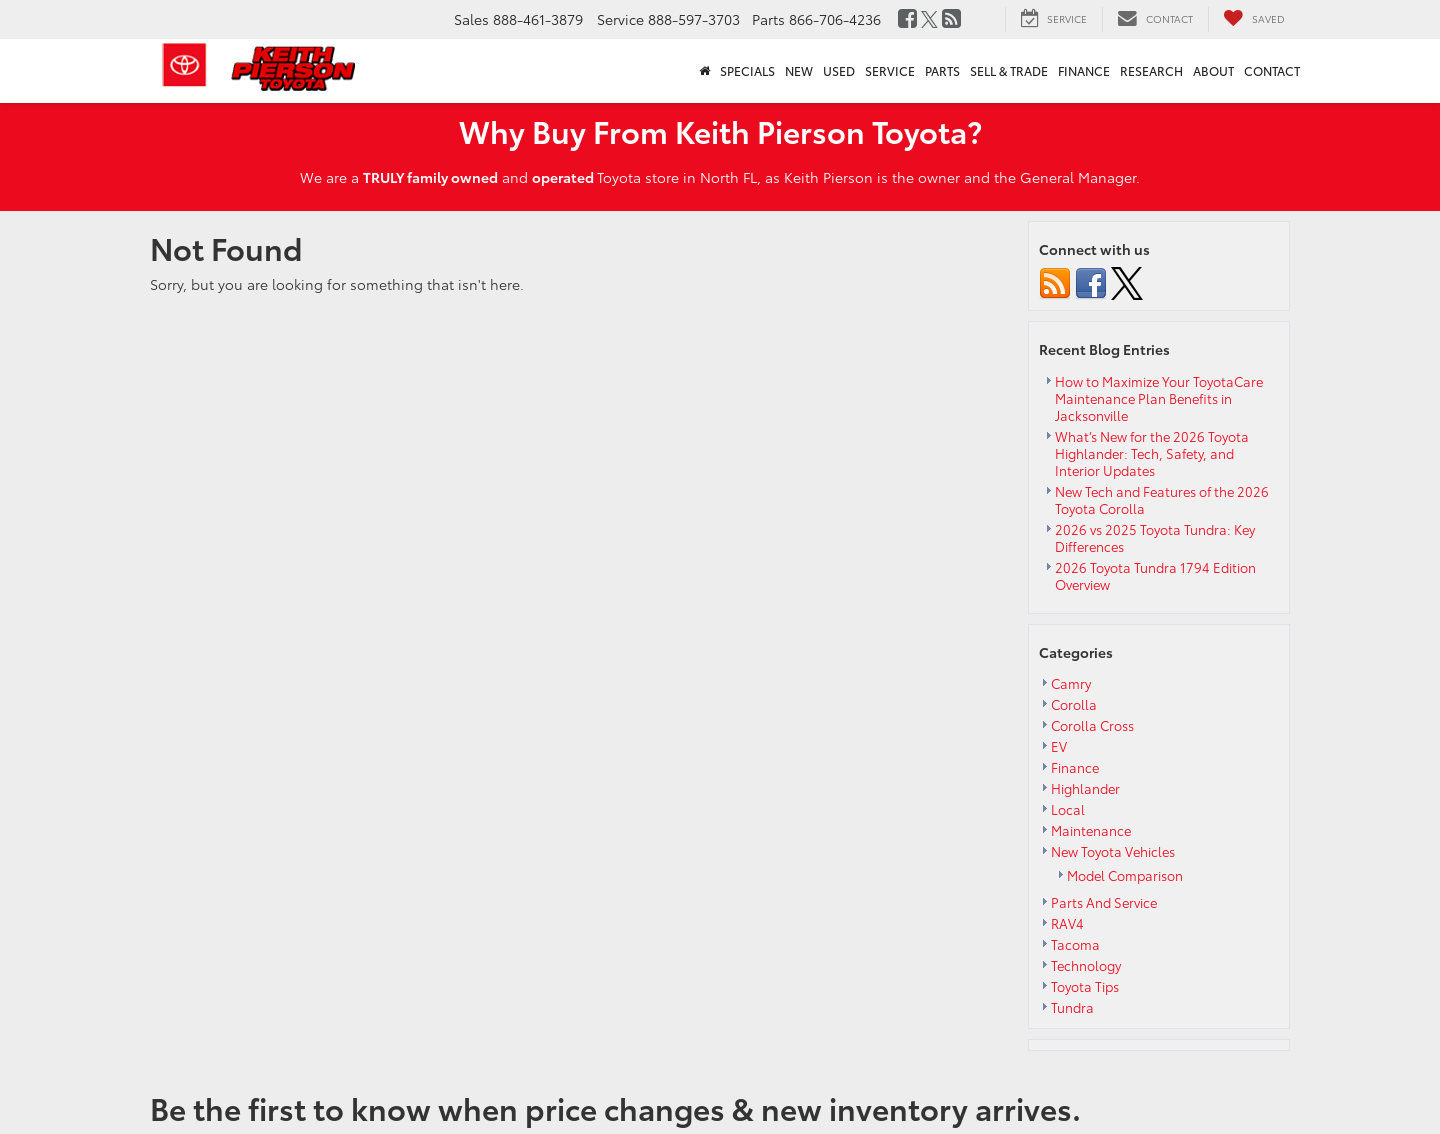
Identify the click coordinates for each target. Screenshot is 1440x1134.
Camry (1071, 683)
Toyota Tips (1085, 986)
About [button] (1213, 70)
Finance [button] (1084, 70)
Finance (1075, 767)
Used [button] (839, 70)
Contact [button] (1272, 70)
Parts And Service (1104, 902)
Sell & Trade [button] (1009, 70)
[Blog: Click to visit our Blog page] (951, 19)
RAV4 (1067, 923)
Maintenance (1091, 830)
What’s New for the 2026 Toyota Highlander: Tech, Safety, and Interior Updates (1152, 453)
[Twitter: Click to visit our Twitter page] (929, 19)
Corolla (1074, 704)
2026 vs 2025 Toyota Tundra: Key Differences (1155, 537)
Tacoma (1075, 944)
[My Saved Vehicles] (1254, 19)
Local (1068, 809)
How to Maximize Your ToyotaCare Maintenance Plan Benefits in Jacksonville (1159, 398)
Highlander (1085, 788)
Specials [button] (747, 70)
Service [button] (890, 70)
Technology (1086, 965)
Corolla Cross (1092, 725)
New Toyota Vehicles (1113, 851)
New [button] (799, 70)
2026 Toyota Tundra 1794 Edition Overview (1155, 575)
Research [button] (1151, 70)
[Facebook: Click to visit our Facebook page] (907, 19)
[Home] (704, 71)
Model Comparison (1125, 875)
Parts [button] (942, 70)
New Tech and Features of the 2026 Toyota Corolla (1162, 499)
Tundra (1072, 1007)
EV (1059, 746)
